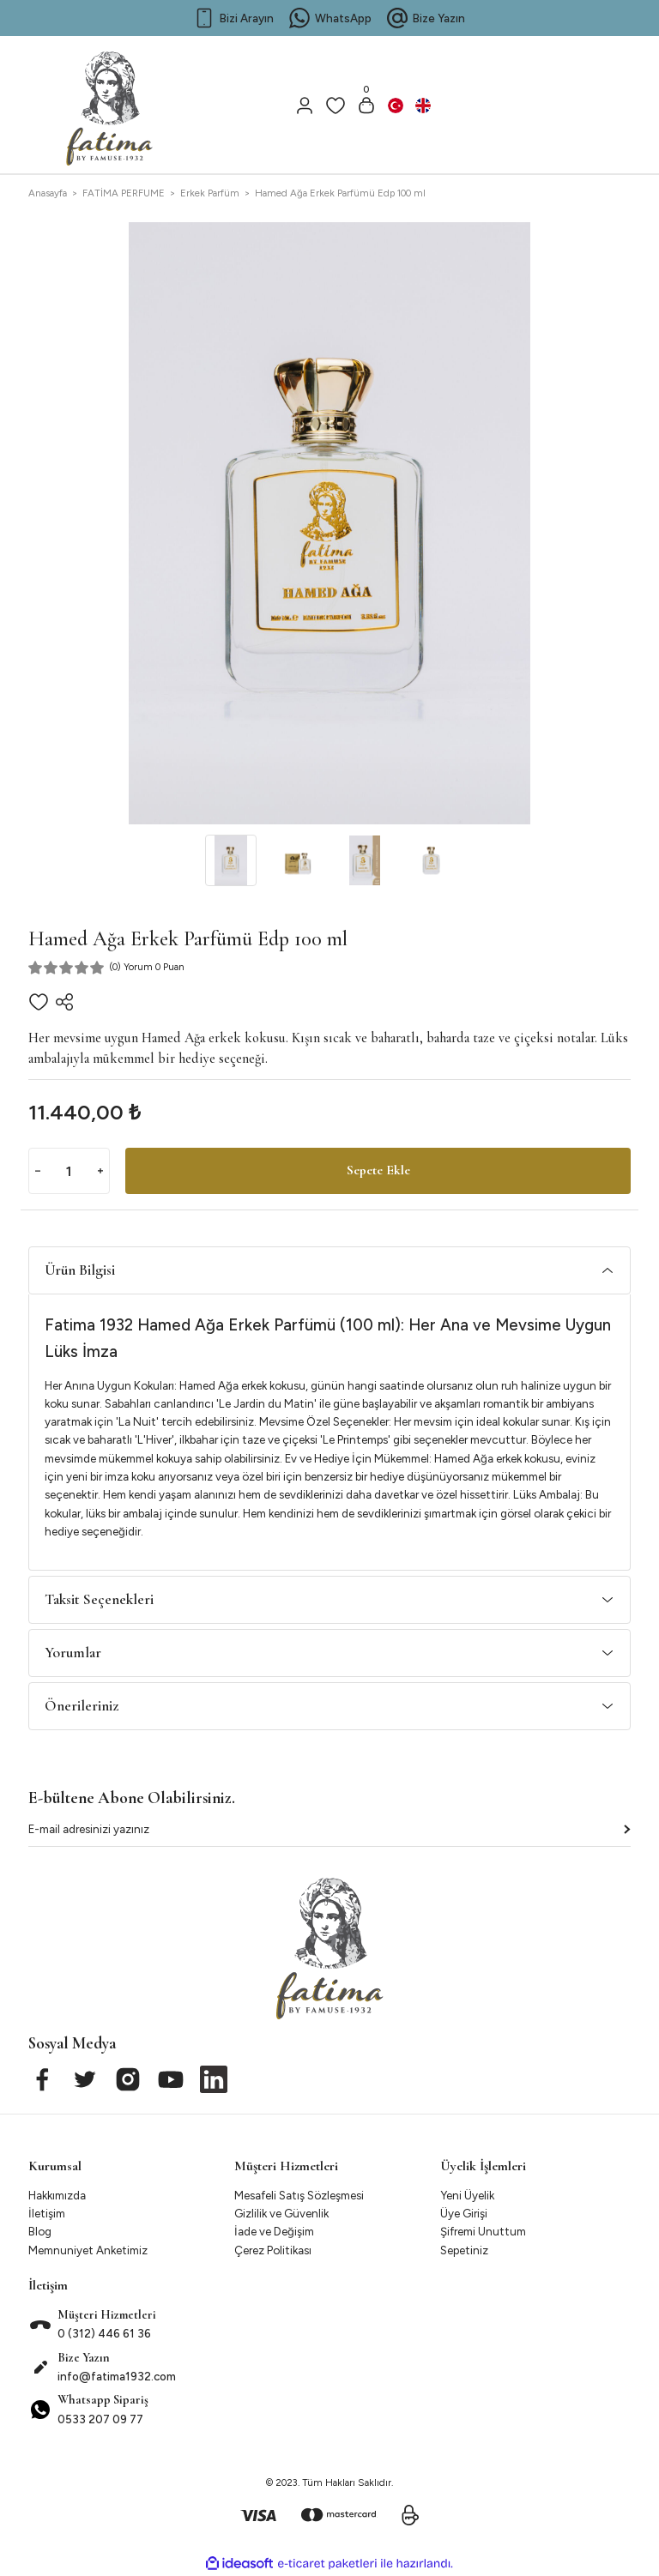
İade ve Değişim (274, 2231)
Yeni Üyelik (467, 2195)
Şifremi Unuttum (483, 2231)
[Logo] (109, 101)
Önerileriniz (81, 1706)
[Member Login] (304, 105)
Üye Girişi (463, 2213)
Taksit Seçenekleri (99, 1599)
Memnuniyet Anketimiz (88, 2250)
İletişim (46, 2213)
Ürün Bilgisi (80, 1270)
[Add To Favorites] (38, 1002)
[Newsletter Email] (329, 1833)
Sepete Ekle (378, 1170)
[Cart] (366, 105)
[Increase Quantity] (100, 1171)
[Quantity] (69, 1171)
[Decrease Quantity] (37, 1171)
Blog (39, 2231)
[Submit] (627, 1829)
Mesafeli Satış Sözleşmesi (299, 2195)
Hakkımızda (57, 2195)
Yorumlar (73, 1653)
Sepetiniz (464, 2250)
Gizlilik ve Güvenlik (281, 2213)
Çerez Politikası (272, 2250)
